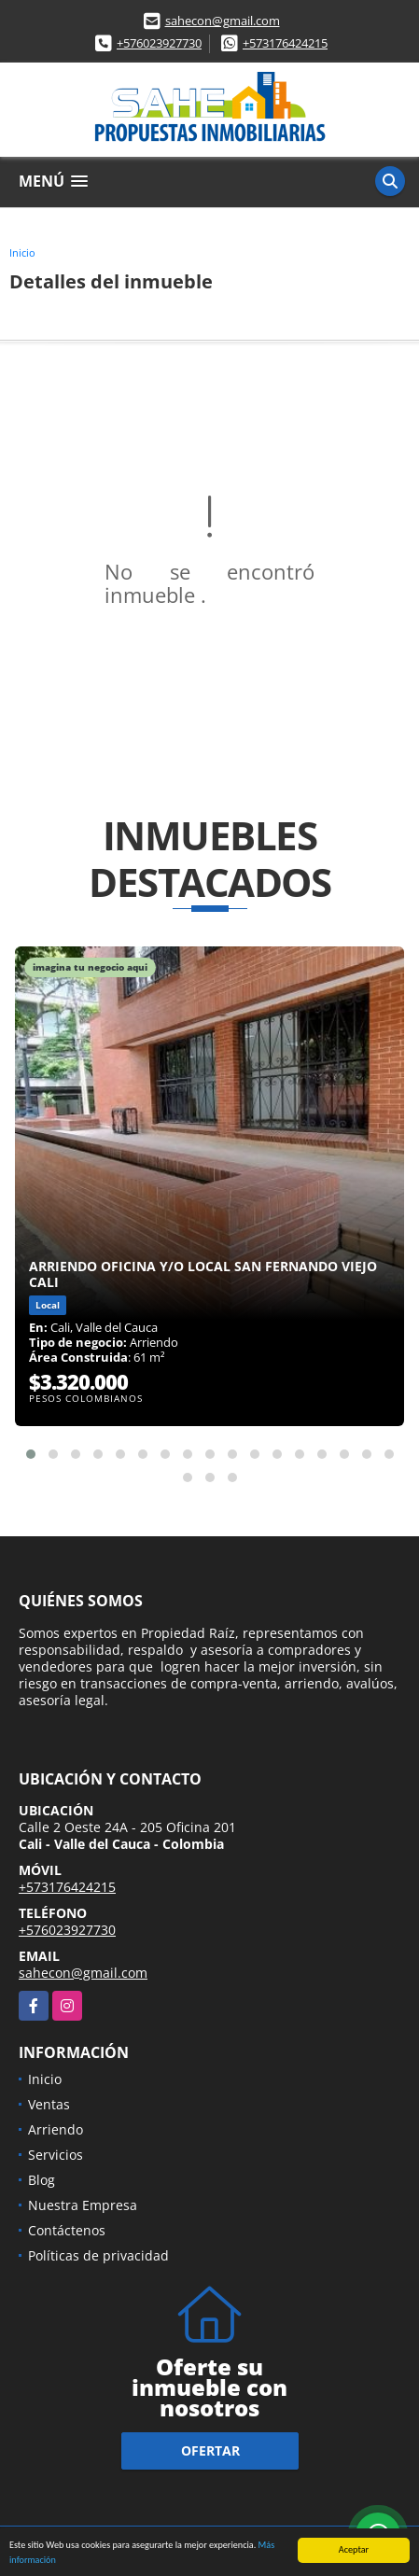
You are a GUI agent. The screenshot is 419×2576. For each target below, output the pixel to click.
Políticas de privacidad (98, 2255)
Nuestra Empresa (82, 2205)
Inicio (22, 252)
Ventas (49, 2104)
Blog (41, 2180)
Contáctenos (66, 2230)
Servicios (55, 2154)
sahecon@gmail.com (222, 20)
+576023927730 (159, 43)
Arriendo (55, 2129)
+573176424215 (285, 43)
